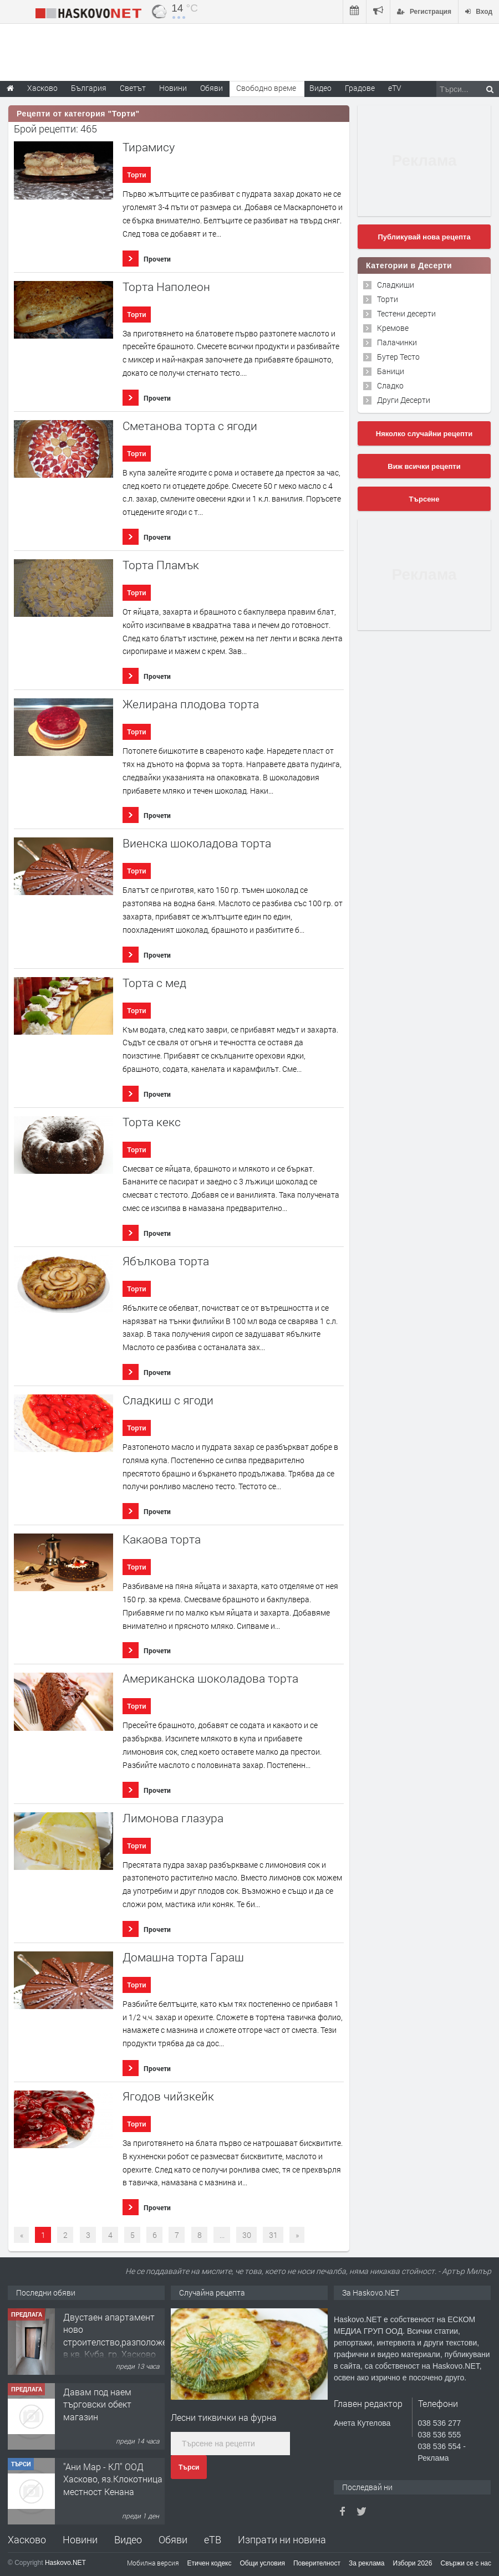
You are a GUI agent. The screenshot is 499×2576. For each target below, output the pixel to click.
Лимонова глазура (173, 1818)
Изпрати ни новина (282, 2539)
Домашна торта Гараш (183, 1957)
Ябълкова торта (166, 1261)
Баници (390, 371)
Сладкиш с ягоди (168, 1400)
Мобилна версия (153, 2562)
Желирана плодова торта (191, 704)
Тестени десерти (406, 313)
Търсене (424, 499)
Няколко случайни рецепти (424, 434)
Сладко (390, 385)
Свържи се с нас (465, 2563)
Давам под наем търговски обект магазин (97, 2404)
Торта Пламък (161, 565)
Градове (360, 88)
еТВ (212, 2539)
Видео (128, 2539)
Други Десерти (403, 400)
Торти (136, 175)
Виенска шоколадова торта (197, 843)
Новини (173, 88)
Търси (189, 2467)
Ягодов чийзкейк (168, 2096)
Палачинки (397, 342)
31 (273, 2235)
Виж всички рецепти (424, 466)
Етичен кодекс (209, 2563)
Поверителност (316, 2563)
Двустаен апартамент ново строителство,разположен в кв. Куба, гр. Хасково (117, 2335)
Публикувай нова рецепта (424, 237)
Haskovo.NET (65, 2563)
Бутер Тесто (398, 356)
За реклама (367, 2563)
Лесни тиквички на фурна (224, 2417)
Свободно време (266, 88)
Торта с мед (154, 983)
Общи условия (262, 2563)
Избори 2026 (412, 2563)
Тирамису (149, 147)
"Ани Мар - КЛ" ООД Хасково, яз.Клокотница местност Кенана (112, 2479)
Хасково (27, 2539)
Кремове (393, 328)
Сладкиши (395, 284)
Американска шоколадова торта (210, 1678)
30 (246, 2235)
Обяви (173, 2539)
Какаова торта (162, 1539)
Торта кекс (152, 1122)
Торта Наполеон (166, 287)
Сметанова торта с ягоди (190, 426)
